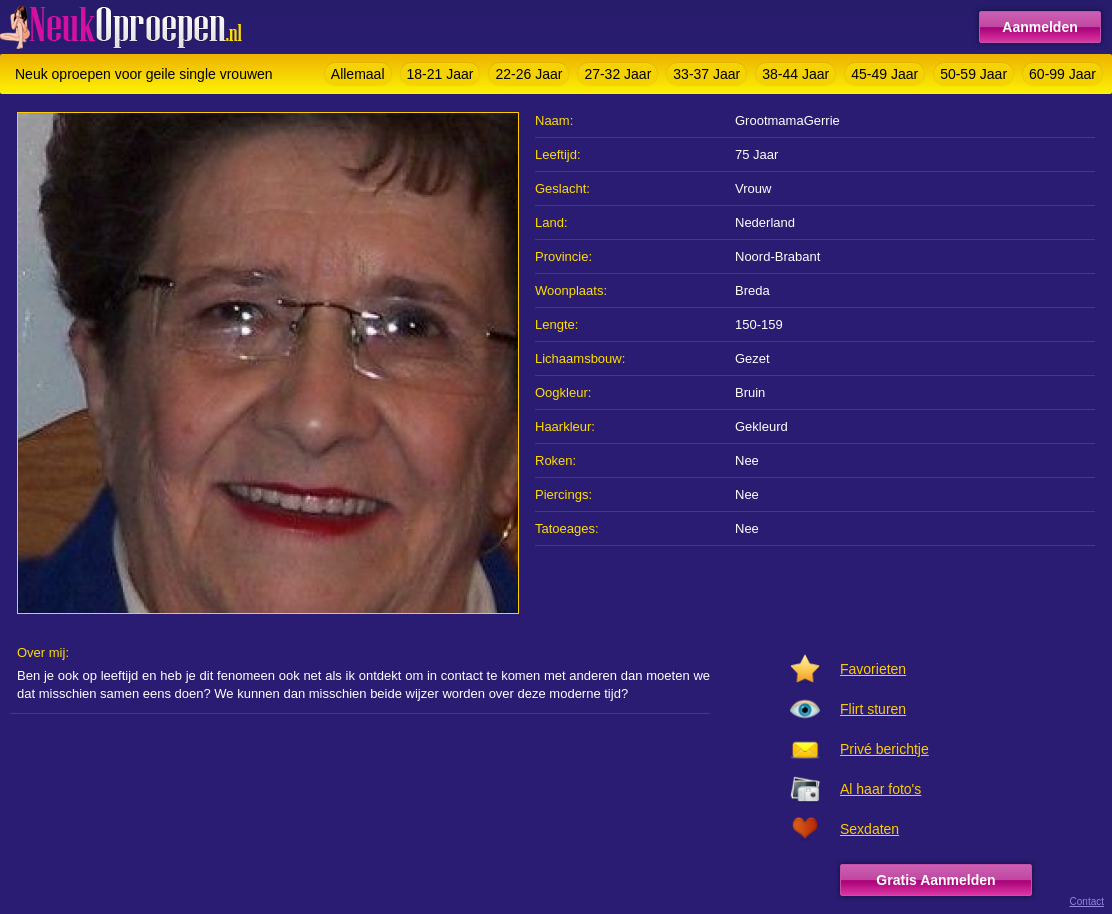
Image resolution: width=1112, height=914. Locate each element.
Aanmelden (1039, 27)
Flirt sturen (873, 709)
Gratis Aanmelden (935, 880)
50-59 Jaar (973, 74)
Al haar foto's (880, 789)
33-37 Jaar (706, 74)
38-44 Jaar (795, 74)
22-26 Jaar (528, 74)
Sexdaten (869, 829)
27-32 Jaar (617, 74)
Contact (1087, 901)
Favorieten (873, 669)
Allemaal (358, 74)
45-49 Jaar (884, 74)
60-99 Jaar (1062, 74)
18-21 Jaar (440, 74)
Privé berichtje (884, 749)
